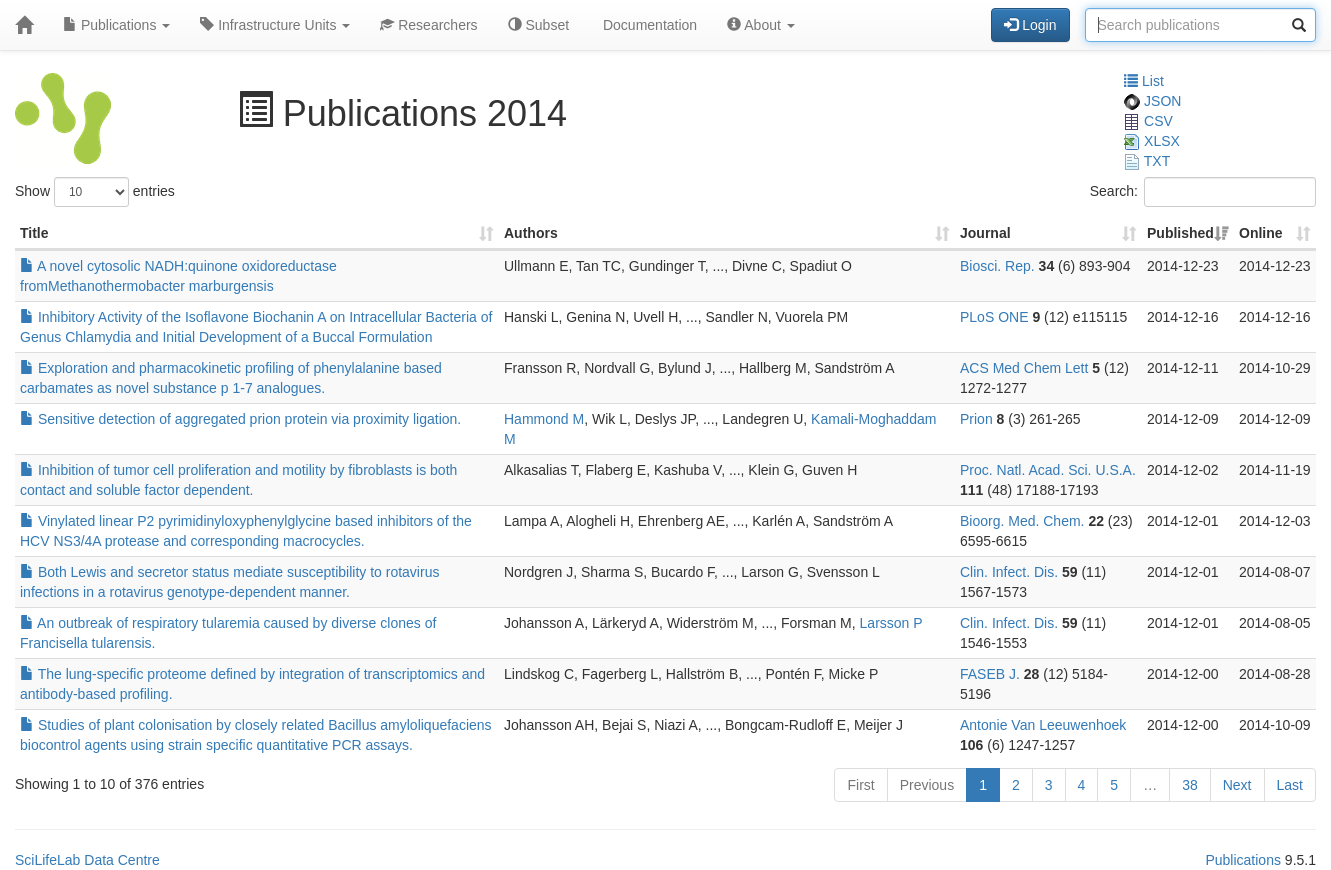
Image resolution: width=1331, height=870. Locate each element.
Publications (116, 25)
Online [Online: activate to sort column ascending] (1261, 233)
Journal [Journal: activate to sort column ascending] (985, 233)
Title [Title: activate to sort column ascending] (34, 233)
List (1144, 81)
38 (1190, 785)
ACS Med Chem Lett (1024, 368)
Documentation (648, 25)
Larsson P (891, 623)
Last (1290, 785)
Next (1237, 785)
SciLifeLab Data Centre (87, 860)
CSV (1148, 121)
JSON (1152, 101)
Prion (976, 419)
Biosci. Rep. (997, 266)
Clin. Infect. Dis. (1009, 572)
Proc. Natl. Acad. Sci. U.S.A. (1048, 470)
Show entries (95, 192)
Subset (538, 25)
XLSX (1152, 141)
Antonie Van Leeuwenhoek (1043, 725)
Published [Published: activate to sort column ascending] (1180, 233)
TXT (1147, 161)
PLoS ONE (994, 317)
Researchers (428, 25)
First (860, 785)
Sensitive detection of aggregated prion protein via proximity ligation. (240, 419)
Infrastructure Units (275, 25)
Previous (927, 785)
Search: (1203, 192)
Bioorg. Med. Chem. (1022, 521)
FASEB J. (990, 674)
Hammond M (544, 419)
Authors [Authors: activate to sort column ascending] (531, 233)
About (761, 25)
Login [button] (1030, 25)
